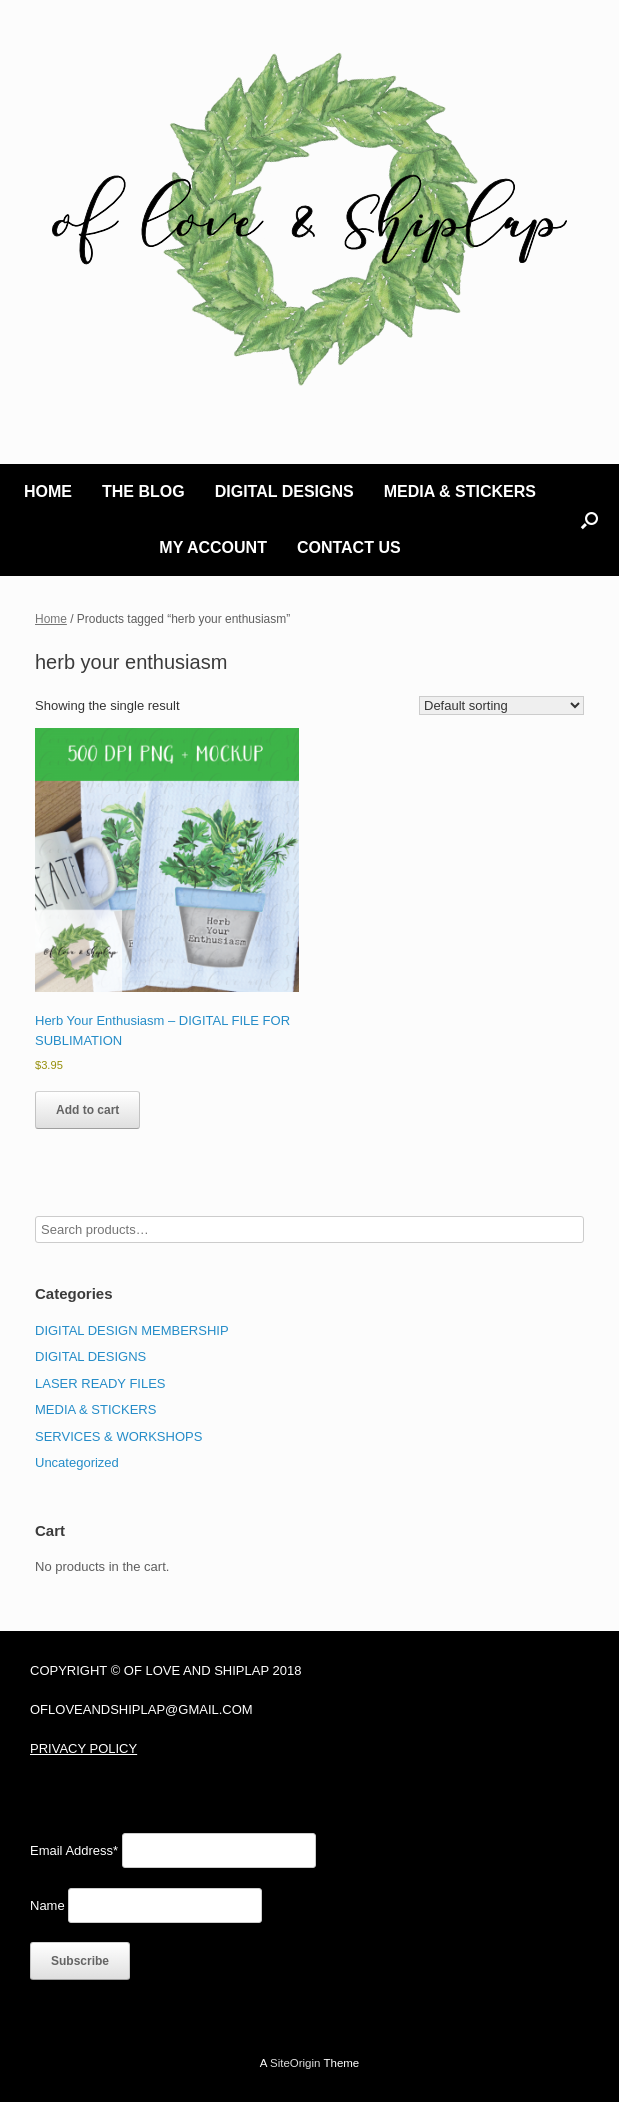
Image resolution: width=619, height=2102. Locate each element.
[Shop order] (501, 705)
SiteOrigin (295, 2063)
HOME (48, 491)
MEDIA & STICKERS (460, 491)
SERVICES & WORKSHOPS (118, 1436)
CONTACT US (349, 547)
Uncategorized (77, 1462)
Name (47, 1905)
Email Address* (74, 1850)
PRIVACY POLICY (83, 1748)
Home (51, 619)
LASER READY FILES (100, 1383)
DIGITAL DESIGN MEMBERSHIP (132, 1330)
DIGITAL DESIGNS (284, 491)
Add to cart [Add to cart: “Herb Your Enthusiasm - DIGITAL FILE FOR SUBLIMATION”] (87, 1110)
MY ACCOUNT (213, 547)
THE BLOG (143, 491)
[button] (589, 520)
